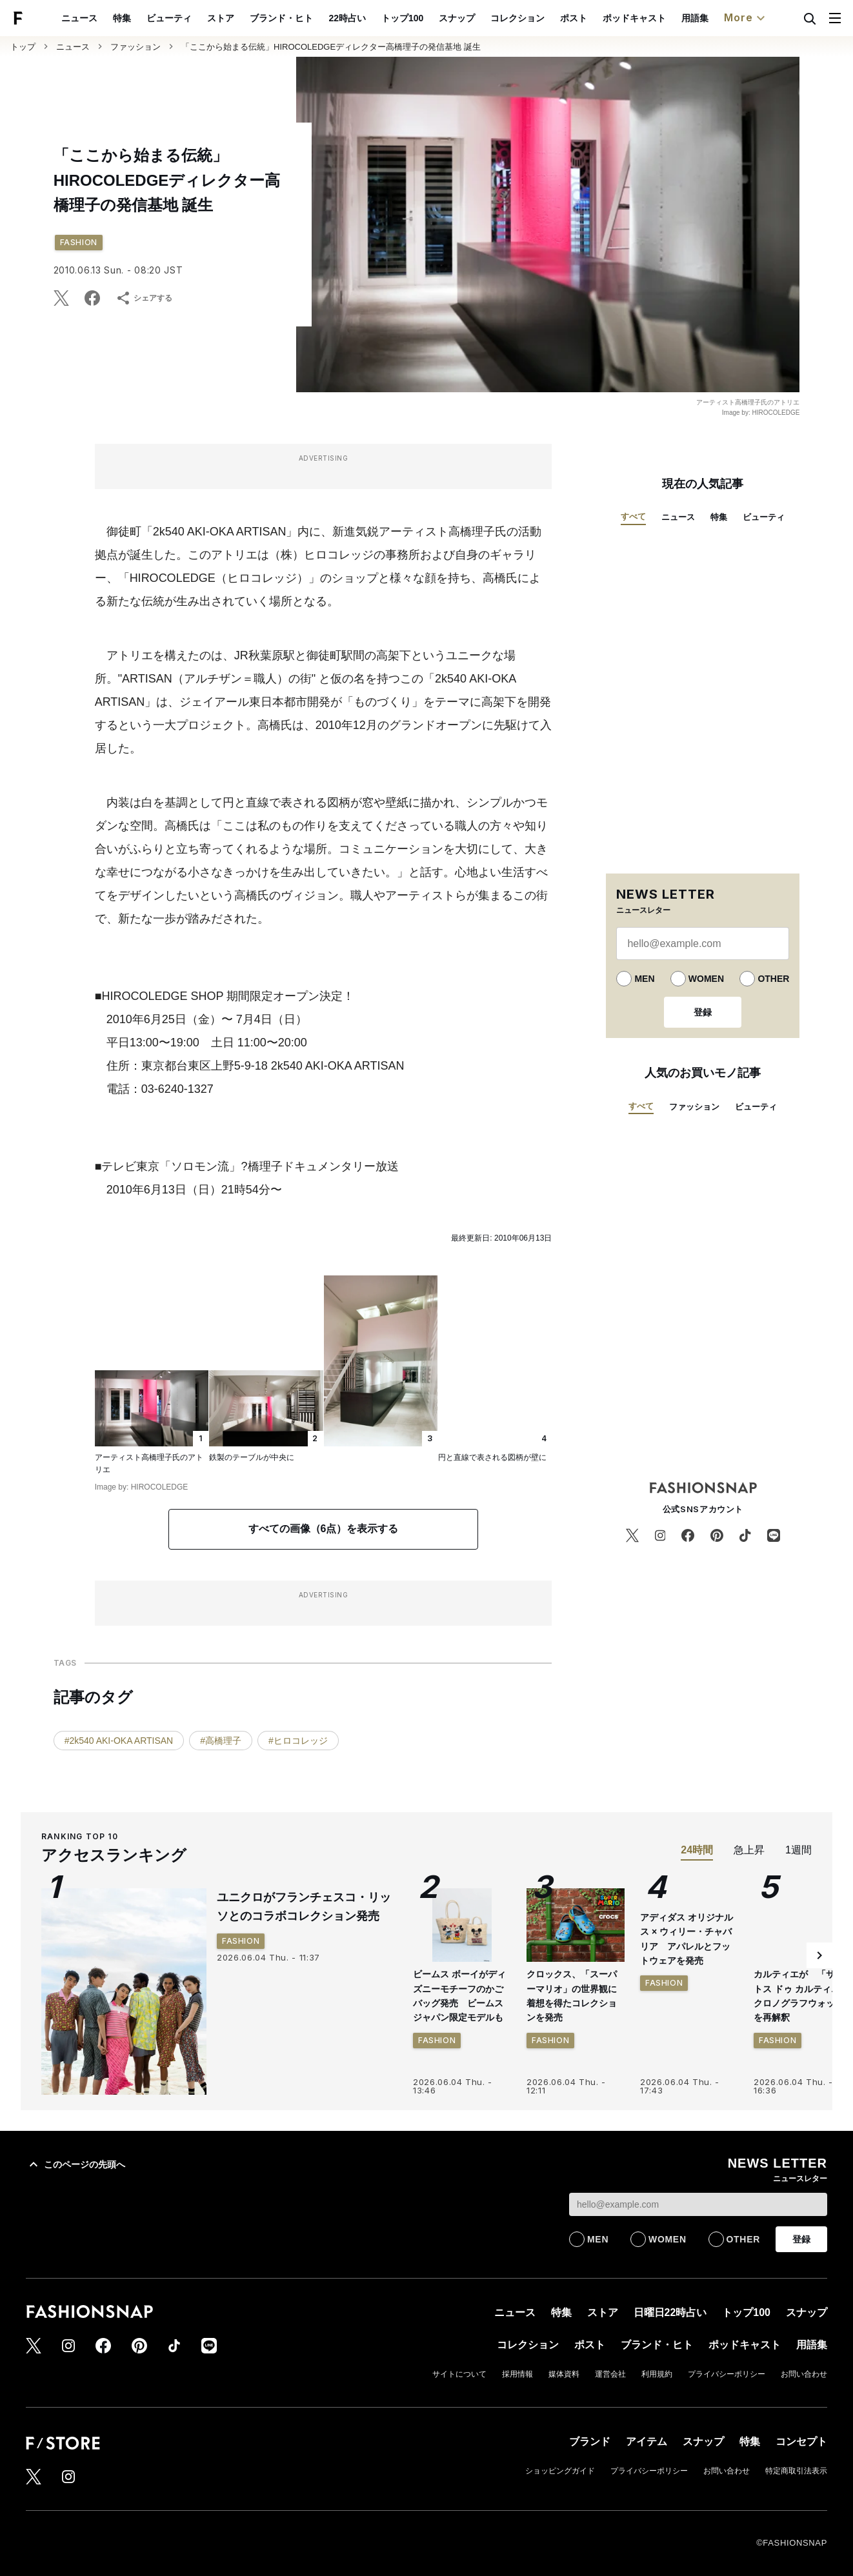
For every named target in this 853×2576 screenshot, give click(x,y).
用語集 (724, 18)
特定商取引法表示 (796, 2470)
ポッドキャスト (664, 18)
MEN (644, 978)
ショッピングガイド (560, 2470)
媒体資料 (563, 2374)
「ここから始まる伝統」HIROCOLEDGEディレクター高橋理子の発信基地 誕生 (331, 47)
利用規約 (656, 2374)
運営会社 (610, 2374)
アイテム (646, 2441)
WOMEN (706, 978)
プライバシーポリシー (726, 2374)
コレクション (547, 18)
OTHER (773, 978)
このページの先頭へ (75, 2164)
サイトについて (459, 2374)
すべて (633, 516)
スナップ (486, 18)
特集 (152, 18)
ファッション (135, 47)
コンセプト (801, 2441)
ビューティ (199, 18)
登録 (703, 1012)
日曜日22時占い (670, 2312)
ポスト (603, 18)
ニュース (110, 18)
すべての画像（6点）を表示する (323, 1528)
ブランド (589, 2441)
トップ (22, 47)
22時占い (377, 18)
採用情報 (517, 2374)
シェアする (143, 298)
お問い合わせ (804, 2374)
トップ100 (432, 18)
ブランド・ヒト (311, 18)
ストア (251, 18)
